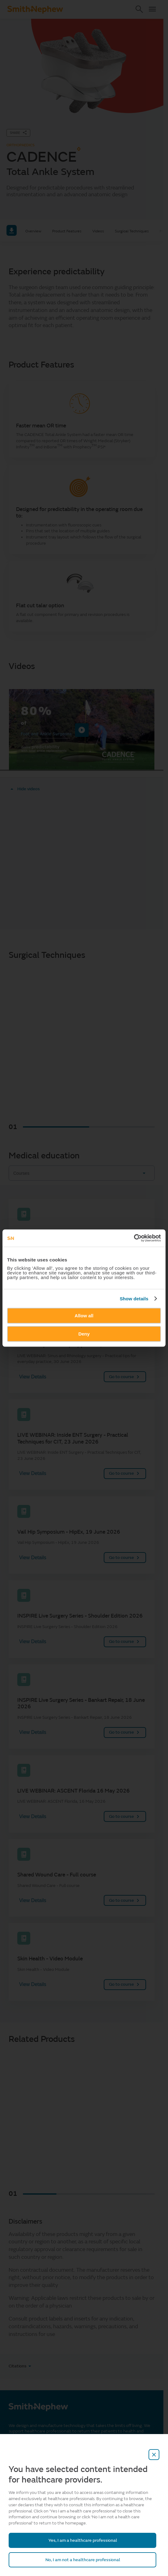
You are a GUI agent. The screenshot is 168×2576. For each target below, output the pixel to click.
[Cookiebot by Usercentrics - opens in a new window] (134, 1238)
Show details (134, 1298)
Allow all (84, 1315)
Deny (84, 1333)
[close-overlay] (154, 2454)
